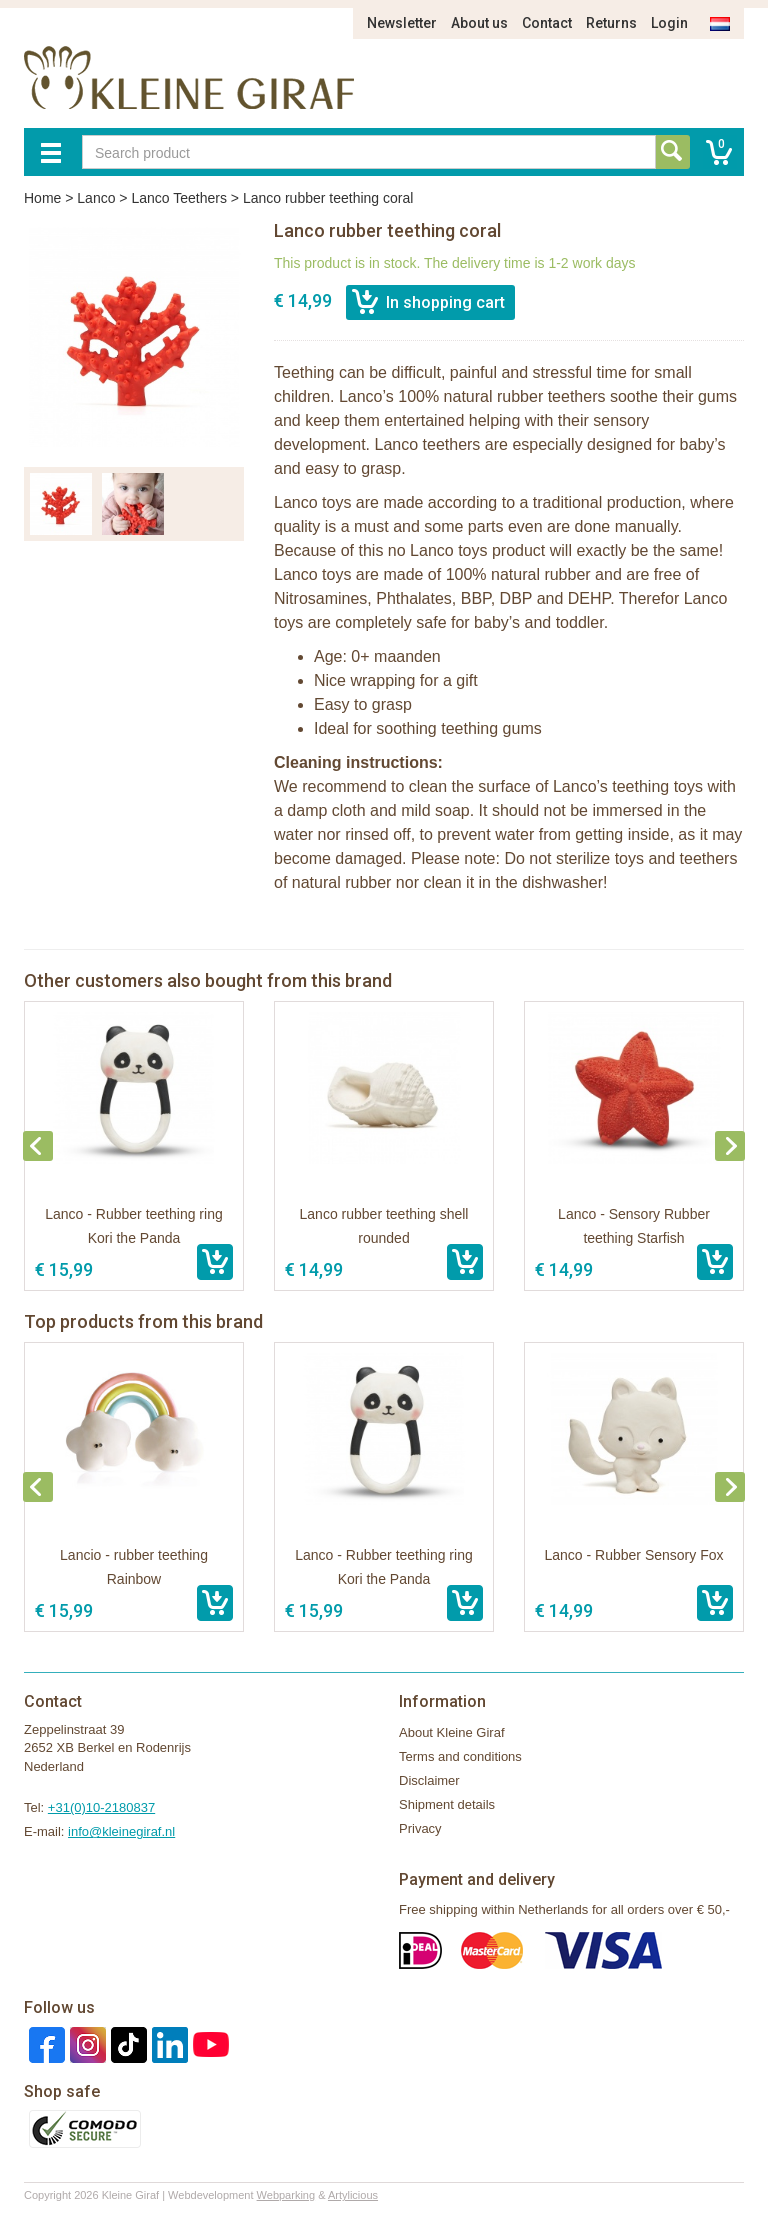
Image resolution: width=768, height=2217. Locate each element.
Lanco (96, 198)
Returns (611, 23)
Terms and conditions (460, 1756)
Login (669, 23)
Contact (547, 23)
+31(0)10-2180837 (101, 1807)
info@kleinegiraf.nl (121, 1831)
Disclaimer (429, 1780)
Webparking (286, 2195)
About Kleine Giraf (452, 1732)
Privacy (420, 1828)
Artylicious (353, 2195)
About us (479, 23)
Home (42, 198)
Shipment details (447, 1804)
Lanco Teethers (178, 198)
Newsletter (402, 23)
